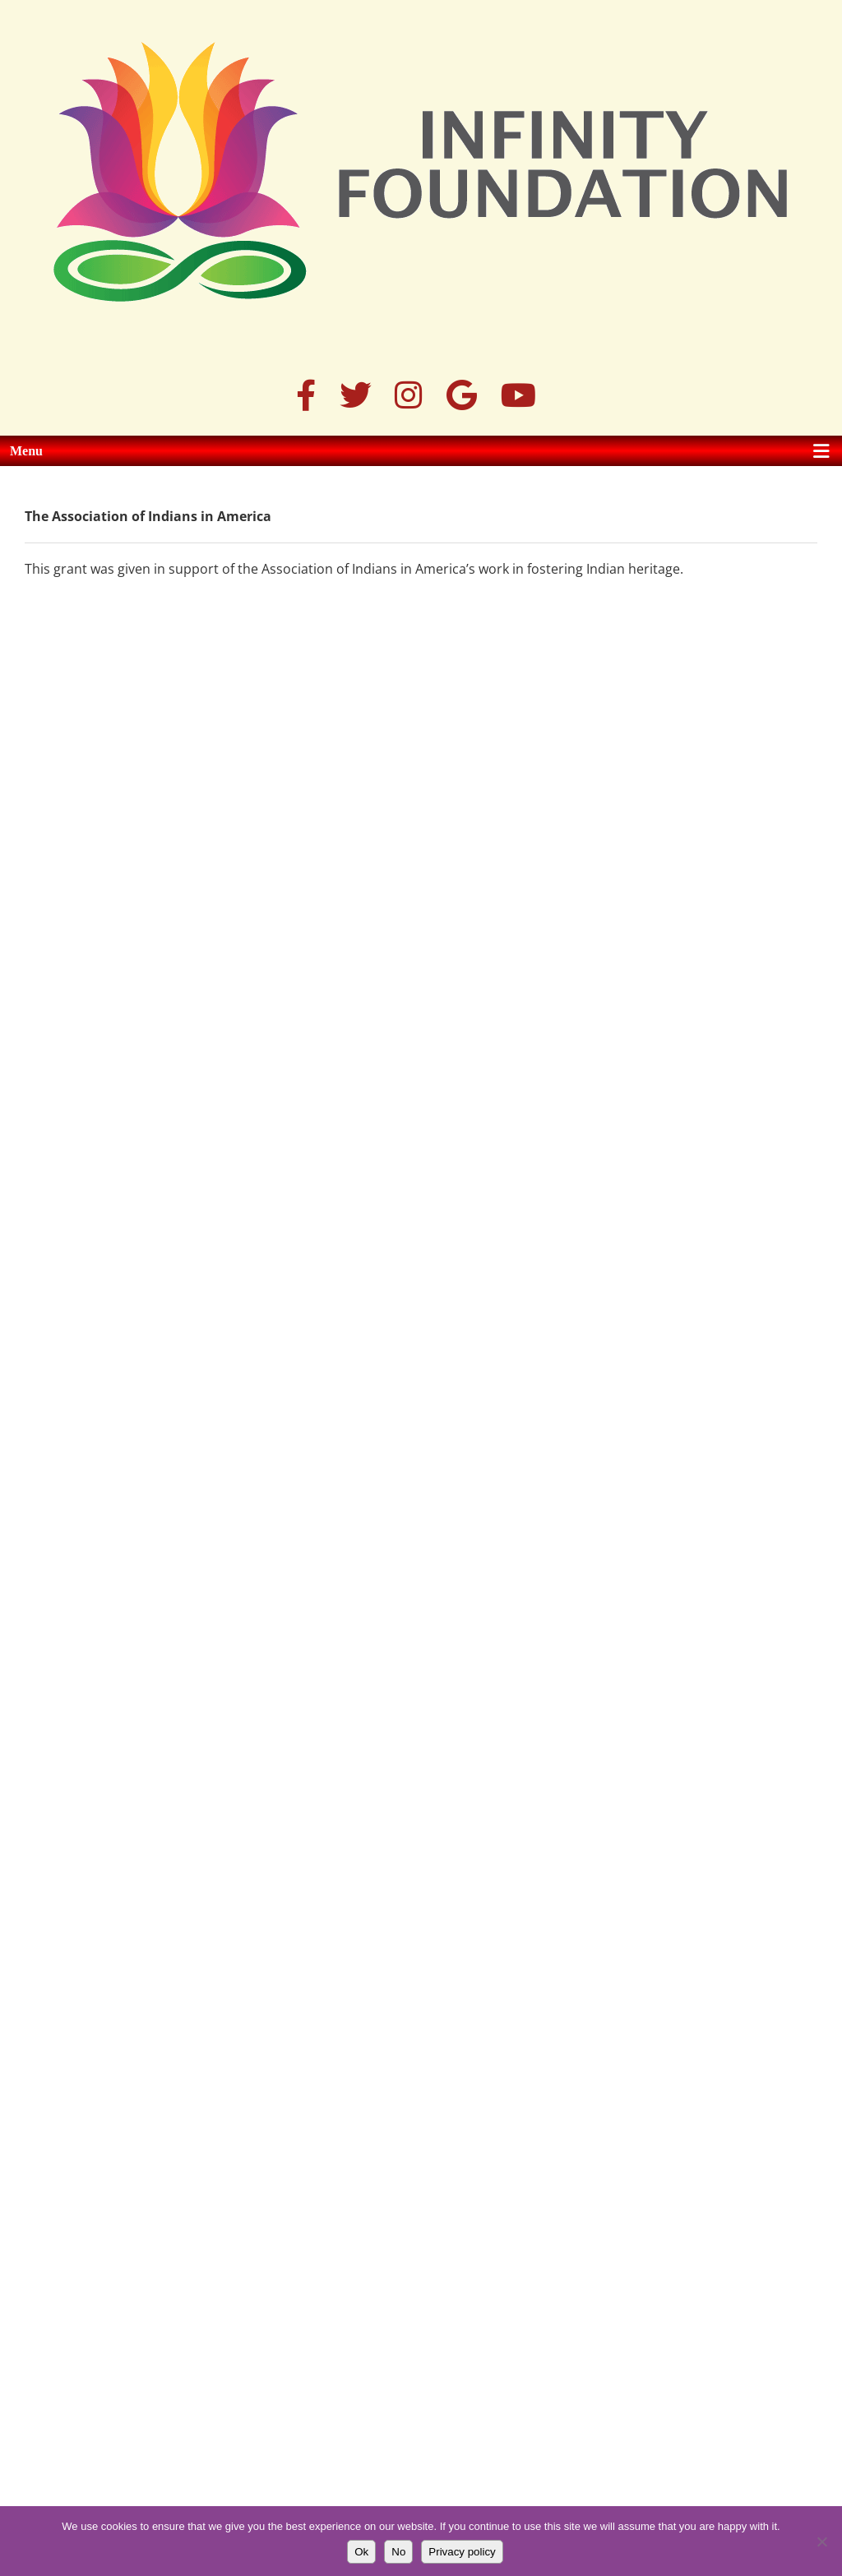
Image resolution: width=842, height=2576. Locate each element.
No (398, 2552)
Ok (361, 2552)
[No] (821, 2541)
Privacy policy (461, 2552)
